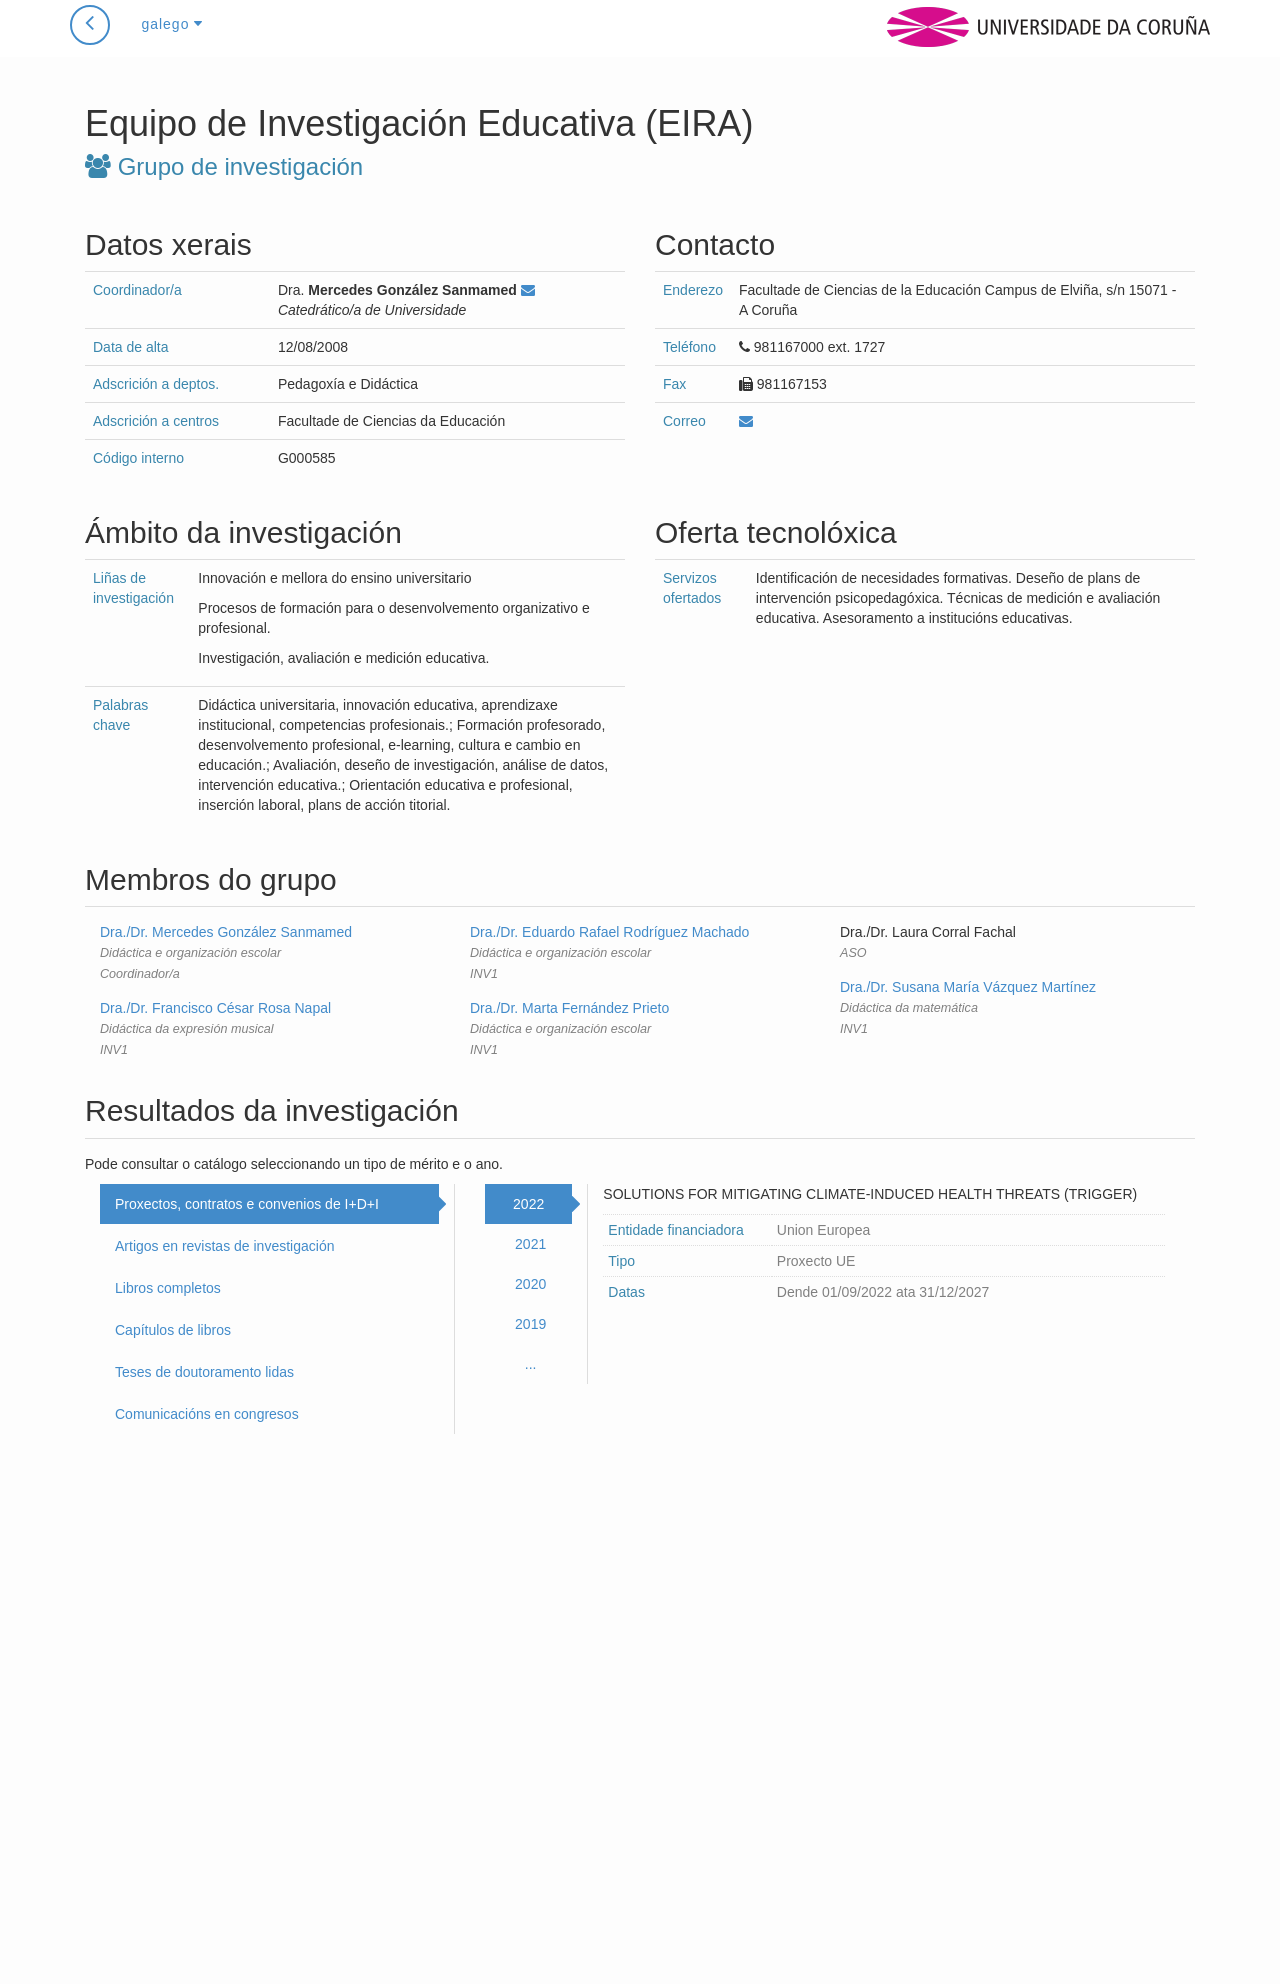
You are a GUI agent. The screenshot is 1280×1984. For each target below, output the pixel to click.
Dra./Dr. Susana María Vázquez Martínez (968, 987)
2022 (528, 1204)
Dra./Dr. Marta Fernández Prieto (569, 1008)
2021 (530, 1244)
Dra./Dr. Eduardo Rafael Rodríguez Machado (609, 932)
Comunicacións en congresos (207, 1414)
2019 (530, 1324)
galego (172, 44)
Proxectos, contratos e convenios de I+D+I (247, 1204)
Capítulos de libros (173, 1330)
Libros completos (168, 1288)
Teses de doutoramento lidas (204, 1372)
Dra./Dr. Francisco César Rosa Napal (215, 1008)
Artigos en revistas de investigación (224, 1246)
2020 (530, 1284)
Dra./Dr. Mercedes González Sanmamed (226, 932)
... (531, 1364)
